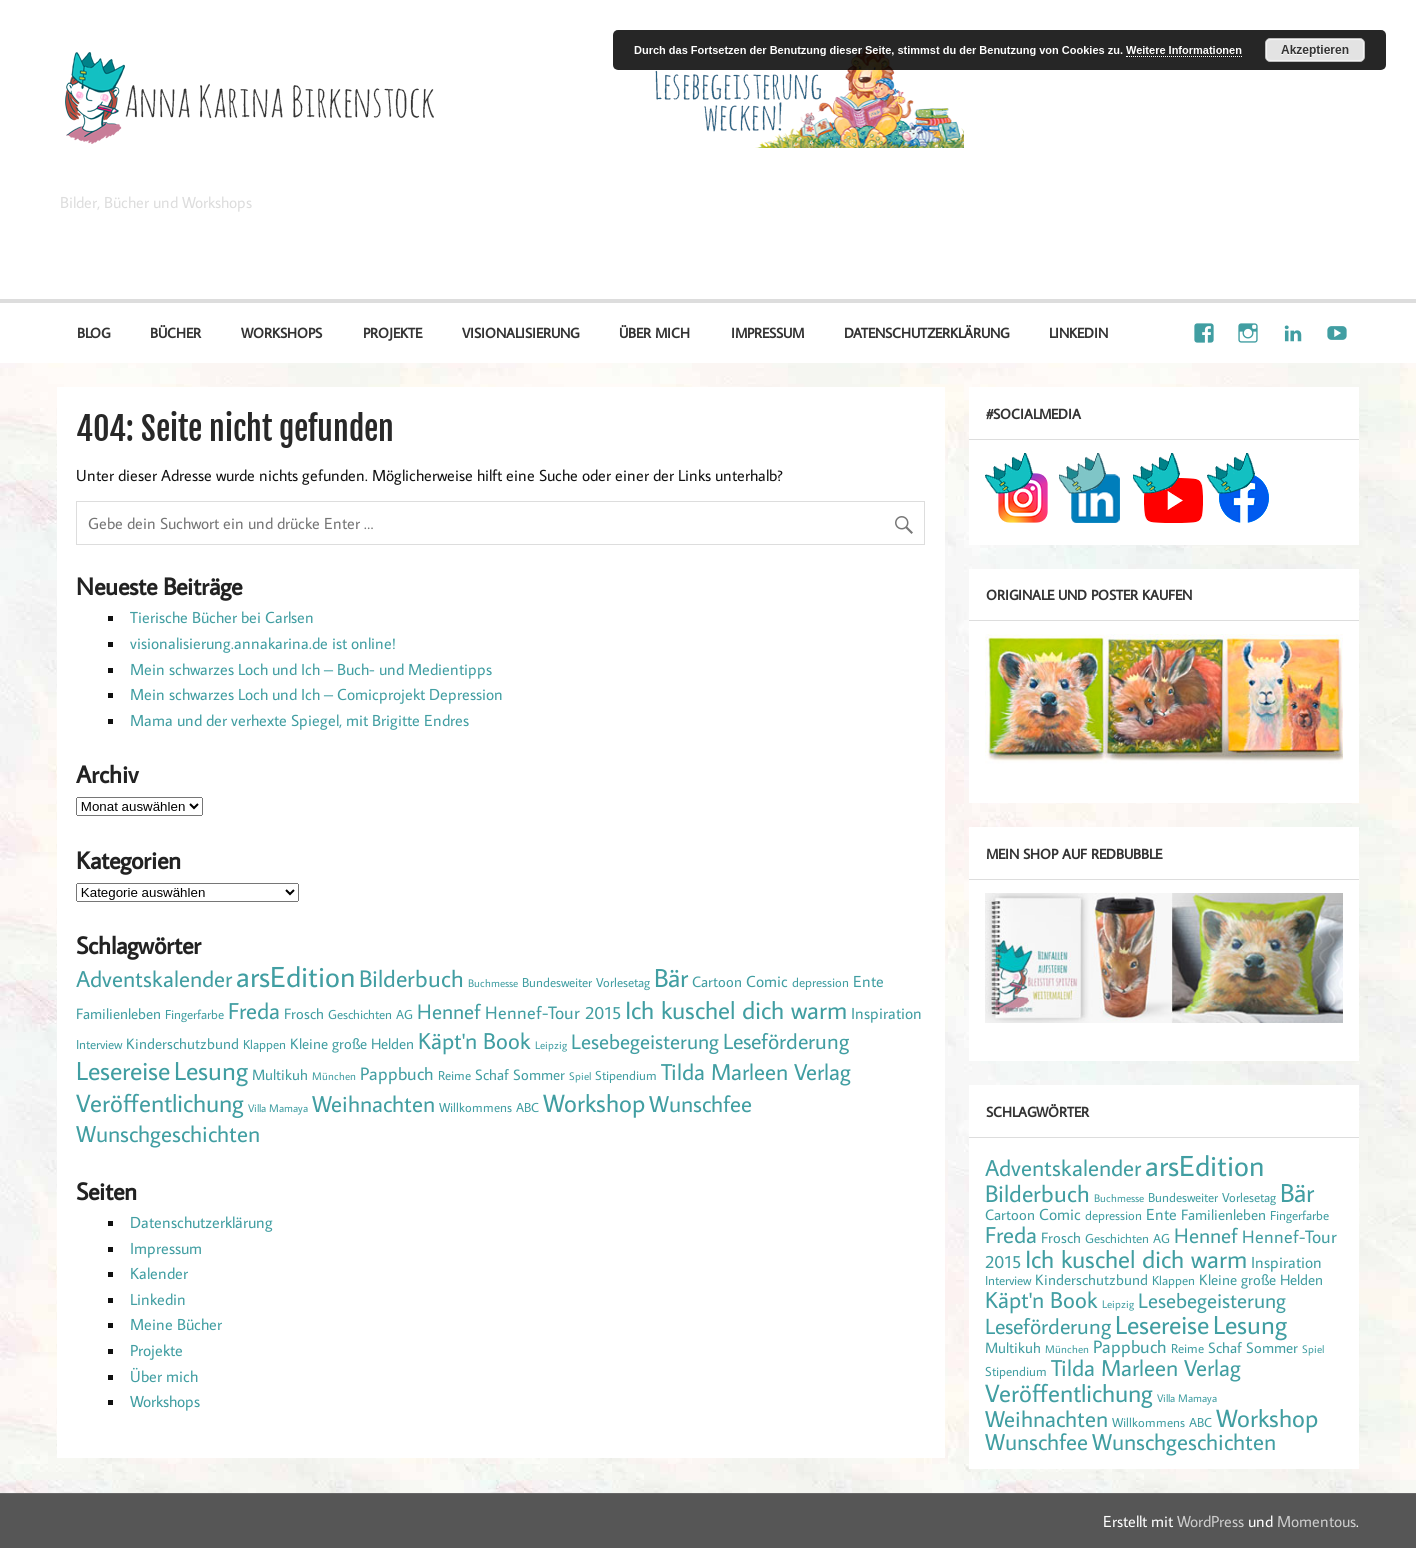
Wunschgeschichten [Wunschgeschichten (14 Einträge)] (168, 1133)
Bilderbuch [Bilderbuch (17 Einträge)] (411, 977)
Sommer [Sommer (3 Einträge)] (539, 1074)
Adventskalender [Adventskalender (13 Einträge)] (154, 978)
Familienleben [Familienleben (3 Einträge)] (118, 1013)
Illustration (1159, 230)
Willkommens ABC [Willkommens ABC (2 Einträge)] (489, 1107)
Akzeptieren (1315, 50)
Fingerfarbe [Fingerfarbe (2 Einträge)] (194, 1014)
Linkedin (1078, 332)
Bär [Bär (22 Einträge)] (671, 977)
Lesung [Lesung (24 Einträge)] (211, 1070)
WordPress (1210, 1521)
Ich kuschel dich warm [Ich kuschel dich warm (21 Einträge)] (736, 1009)
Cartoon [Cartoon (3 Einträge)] (717, 981)
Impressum (767, 332)
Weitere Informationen (1184, 50)
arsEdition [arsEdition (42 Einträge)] (295, 976)
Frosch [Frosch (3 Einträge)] (304, 1013)
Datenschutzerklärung (926, 332)
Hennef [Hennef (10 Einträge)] (449, 1011)
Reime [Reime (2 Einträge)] (454, 1075)
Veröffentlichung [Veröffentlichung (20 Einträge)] (160, 1102)
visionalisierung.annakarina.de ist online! (263, 643)
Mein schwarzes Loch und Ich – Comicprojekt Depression (316, 694)
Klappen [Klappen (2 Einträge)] (264, 1044)
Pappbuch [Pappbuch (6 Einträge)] (397, 1073)
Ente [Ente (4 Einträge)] (868, 980)
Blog (93, 332)
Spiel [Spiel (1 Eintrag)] (580, 1076)
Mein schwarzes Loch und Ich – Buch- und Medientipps (311, 669)
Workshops (281, 332)
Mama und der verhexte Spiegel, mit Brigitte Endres (299, 720)
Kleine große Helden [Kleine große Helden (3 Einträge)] (352, 1043)
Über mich (654, 332)
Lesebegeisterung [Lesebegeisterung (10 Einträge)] (645, 1041)
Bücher (175, 332)
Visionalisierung (1284, 230)
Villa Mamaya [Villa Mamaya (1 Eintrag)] (278, 1108)
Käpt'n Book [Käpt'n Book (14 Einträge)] (474, 1040)
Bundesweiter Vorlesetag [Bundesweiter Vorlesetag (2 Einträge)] (586, 982)
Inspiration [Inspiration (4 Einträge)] (886, 1012)
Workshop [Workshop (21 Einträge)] (594, 1102)
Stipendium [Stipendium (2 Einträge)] (626, 1075)
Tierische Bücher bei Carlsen (222, 617)
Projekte (392, 332)
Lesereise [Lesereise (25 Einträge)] (123, 1070)
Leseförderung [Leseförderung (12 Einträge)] (786, 1040)
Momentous (1316, 1521)
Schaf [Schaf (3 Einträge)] (492, 1074)
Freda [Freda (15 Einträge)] (254, 1010)
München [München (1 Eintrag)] (334, 1076)
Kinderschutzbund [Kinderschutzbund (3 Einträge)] (182, 1043)
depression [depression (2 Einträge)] (820, 982)
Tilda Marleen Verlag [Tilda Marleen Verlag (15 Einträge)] (756, 1071)
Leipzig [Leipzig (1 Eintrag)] (551, 1045)
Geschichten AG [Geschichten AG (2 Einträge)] (370, 1014)
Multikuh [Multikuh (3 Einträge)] (280, 1074)
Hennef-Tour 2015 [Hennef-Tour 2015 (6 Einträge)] (553, 1012)
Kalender (159, 1273)
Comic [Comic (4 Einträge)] (767, 980)
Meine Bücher (176, 1324)
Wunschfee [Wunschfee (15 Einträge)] (700, 1103)
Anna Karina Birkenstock (249, 168)
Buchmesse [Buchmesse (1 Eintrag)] (493, 983)
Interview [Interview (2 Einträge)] (99, 1044)
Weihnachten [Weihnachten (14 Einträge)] (373, 1103)
